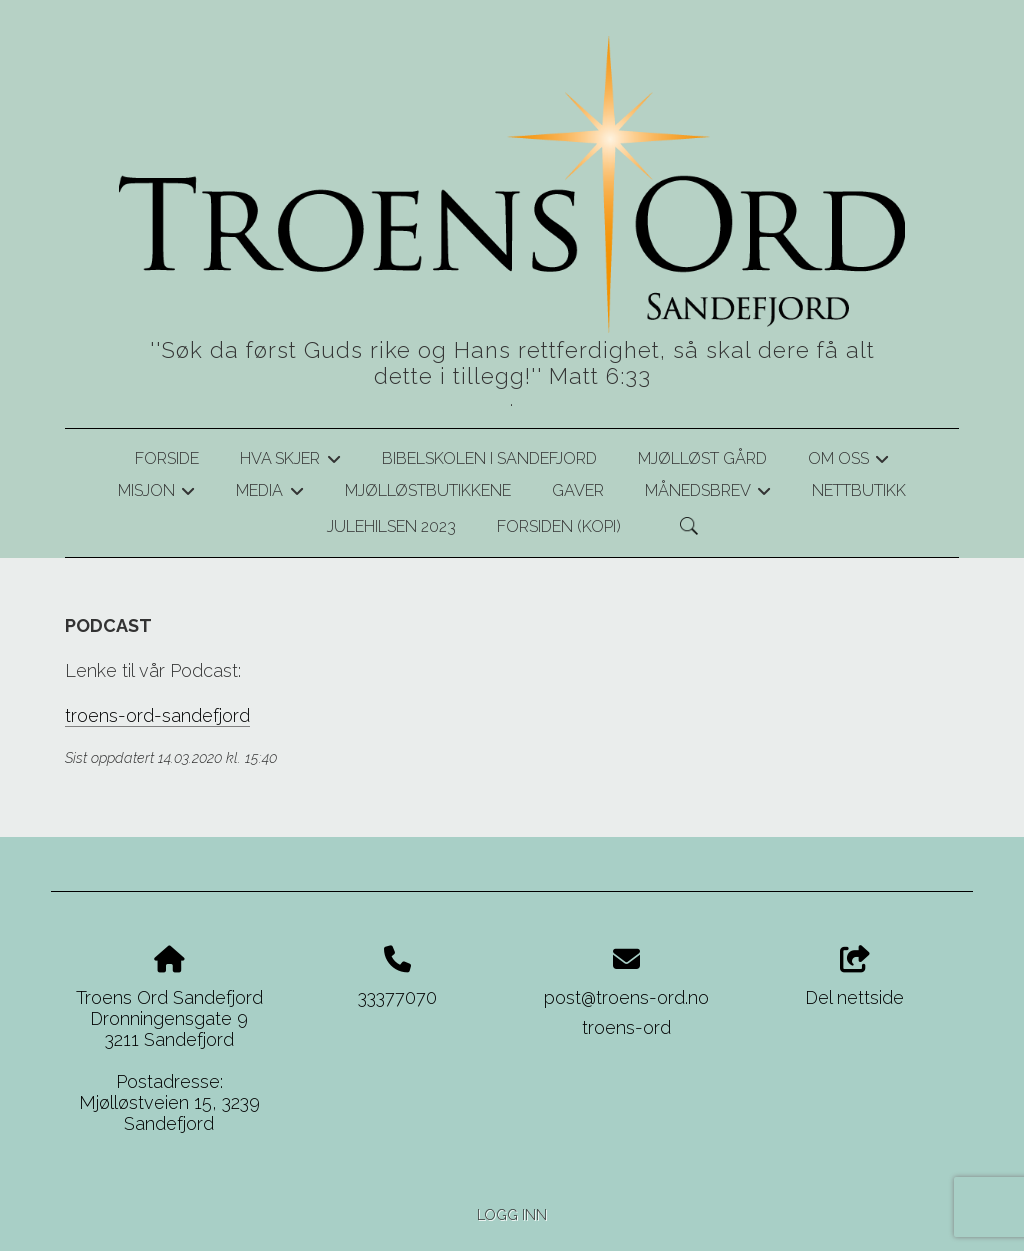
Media (269, 494)
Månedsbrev (708, 494)
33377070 (397, 997)
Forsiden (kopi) (559, 526)
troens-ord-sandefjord (157, 715)
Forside (167, 458)
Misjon (156, 494)
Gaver (578, 490)
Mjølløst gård (702, 458)
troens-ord (626, 1027)
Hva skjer (290, 462)
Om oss (848, 462)
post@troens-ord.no (626, 997)
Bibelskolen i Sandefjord (489, 458)
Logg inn (512, 1214)
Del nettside (854, 977)
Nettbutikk (859, 490)
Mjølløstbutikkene (428, 490)
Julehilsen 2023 (391, 526)
